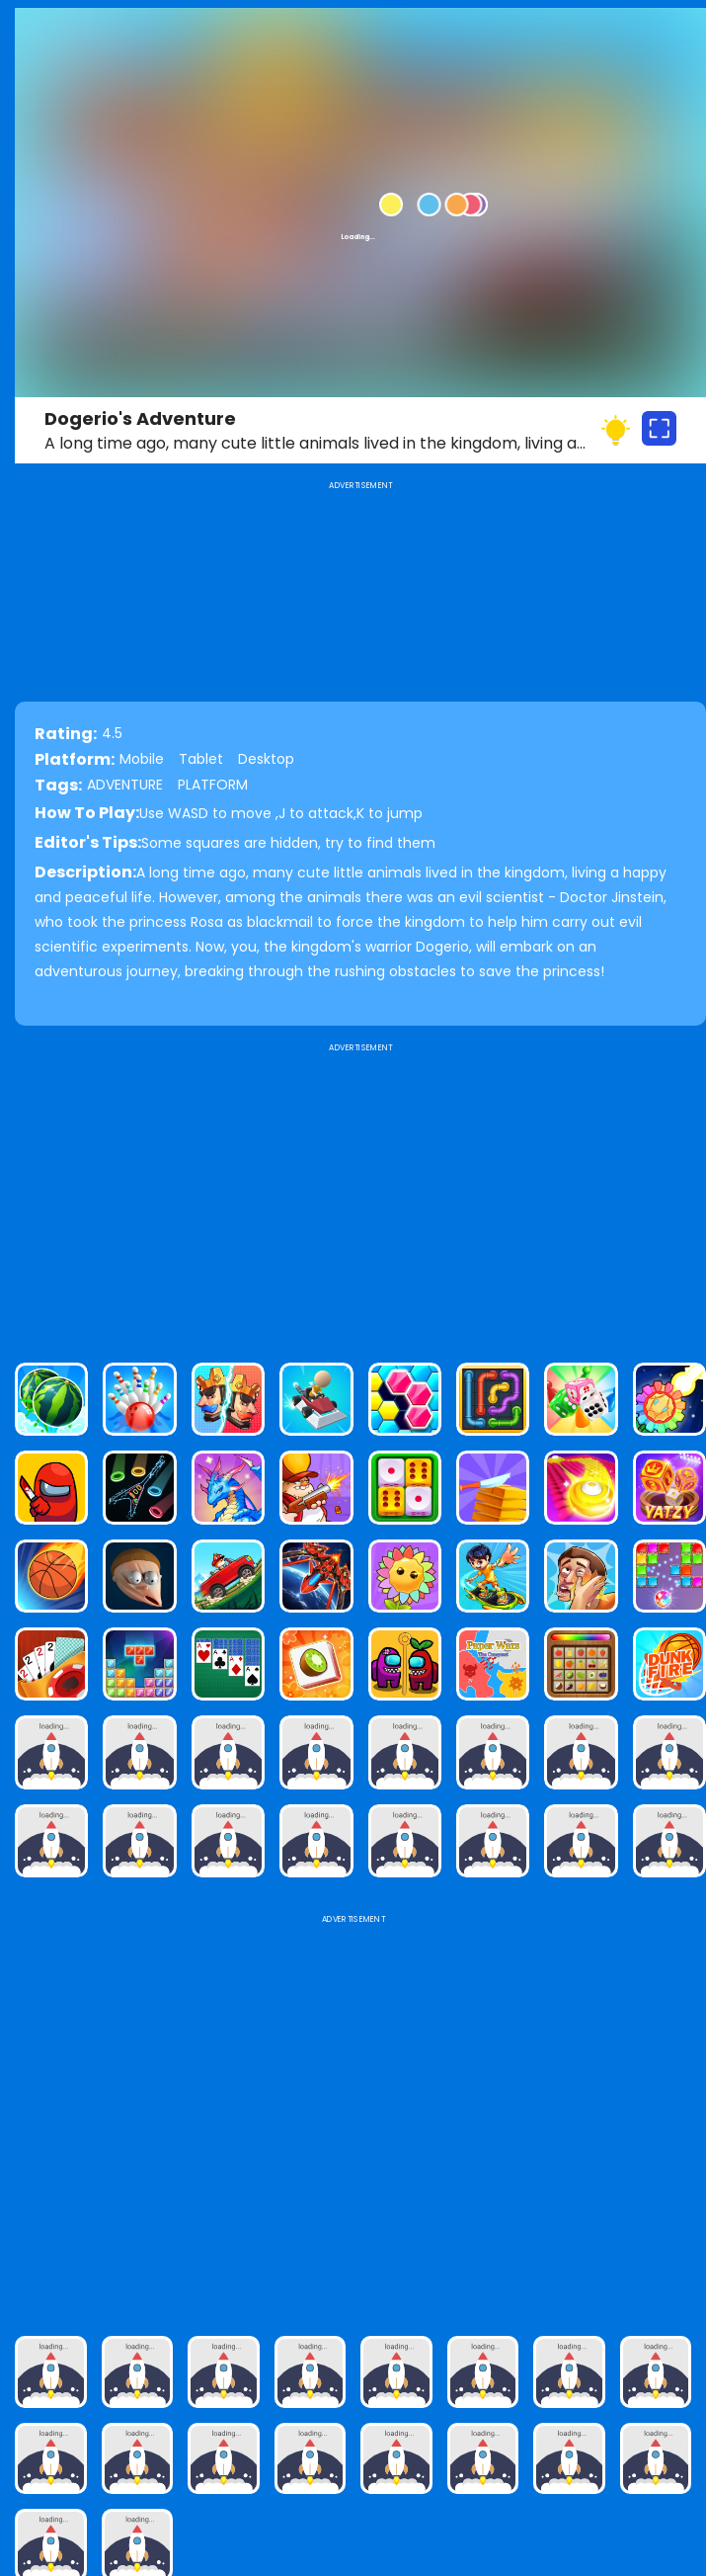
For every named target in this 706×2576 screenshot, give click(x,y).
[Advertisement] (360, 1194)
